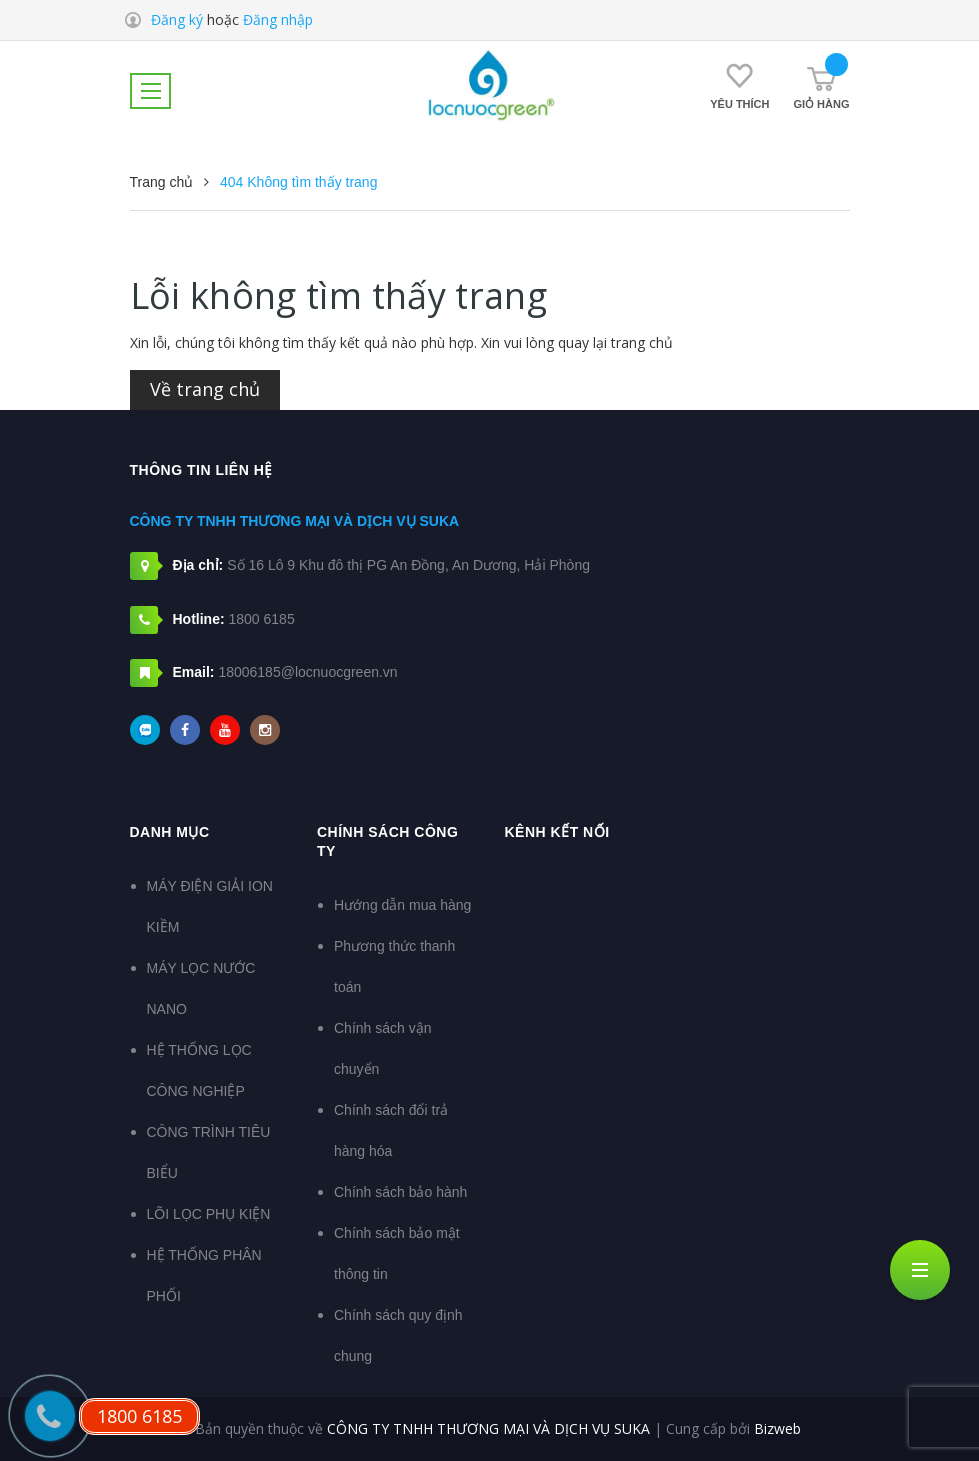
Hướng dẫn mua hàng (402, 905)
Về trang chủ (205, 389)
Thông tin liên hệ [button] (201, 470)
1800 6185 (262, 619)
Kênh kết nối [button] (557, 832)
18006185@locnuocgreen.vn (307, 672)
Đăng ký (177, 19)
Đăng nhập (278, 19)
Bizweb (777, 1428)
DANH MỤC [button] (170, 832)
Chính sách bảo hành (400, 1192)
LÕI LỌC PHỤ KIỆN (209, 1214)
